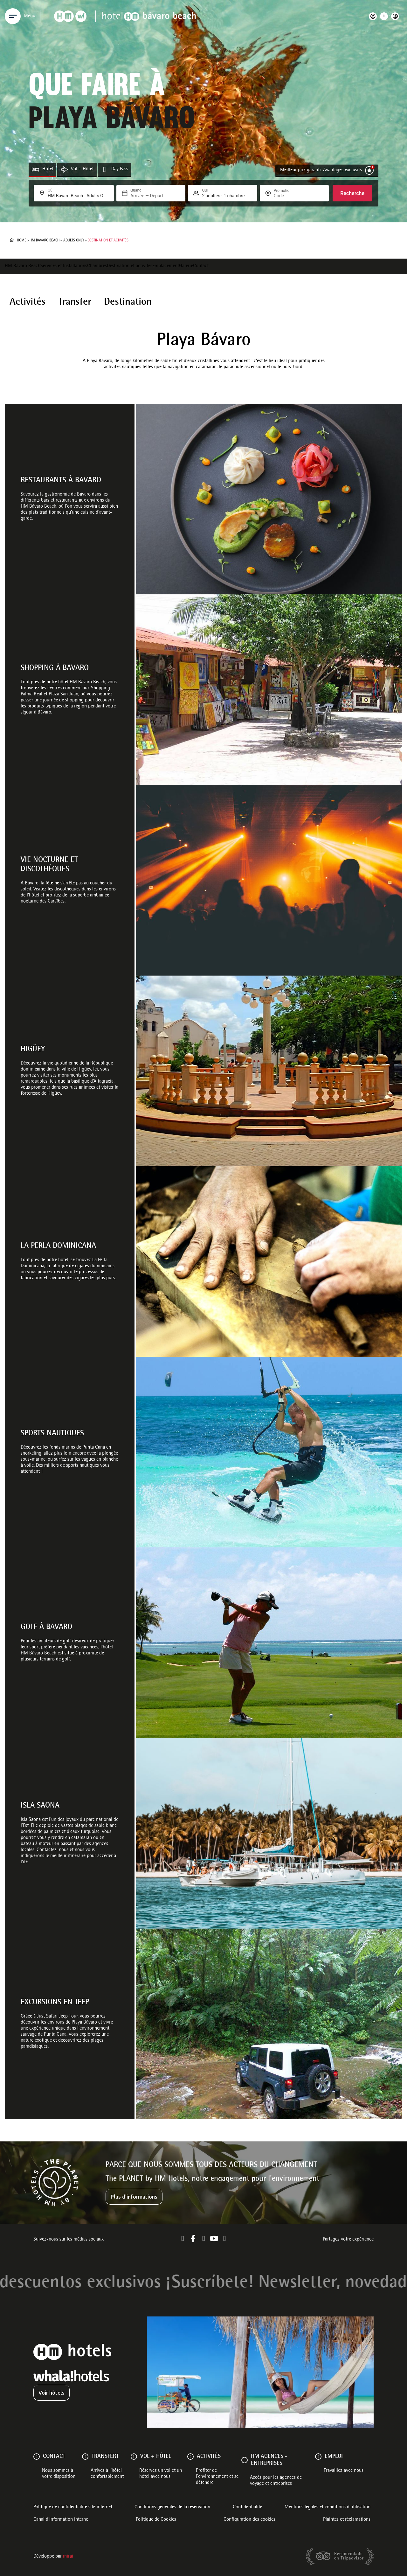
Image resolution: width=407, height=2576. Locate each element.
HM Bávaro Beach (22, 266)
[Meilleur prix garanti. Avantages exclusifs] (369, 170)
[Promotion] (289, 195)
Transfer (74, 302)
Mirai (68, 2556)
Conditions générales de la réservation (172, 2507)
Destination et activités (129, 266)
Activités (27, 302)
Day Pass (119, 169)
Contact (201, 266)
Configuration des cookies (249, 2519)
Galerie (186, 266)
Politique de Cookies (156, 2519)
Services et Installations (63, 266)
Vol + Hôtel (82, 169)
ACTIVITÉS (209, 2456)
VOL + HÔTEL (155, 2456)
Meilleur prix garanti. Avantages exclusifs (321, 170)
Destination (128, 302)
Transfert (105, 2456)
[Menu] (13, 16)
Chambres (97, 266)
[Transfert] (85, 2456)
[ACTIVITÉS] (190, 2456)
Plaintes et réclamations (346, 2519)
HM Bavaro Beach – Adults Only (57, 240)
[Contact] (36, 2456)
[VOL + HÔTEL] (134, 2456)
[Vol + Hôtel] (64, 169)
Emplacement (165, 266)
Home (21, 240)
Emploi (334, 2456)
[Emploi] (318, 2456)
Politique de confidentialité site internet (72, 2507)
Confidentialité (247, 2507)
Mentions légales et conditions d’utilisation (327, 2507)
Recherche (352, 193)
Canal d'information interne (60, 2519)
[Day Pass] (104, 169)
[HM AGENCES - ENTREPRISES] (244, 2460)
